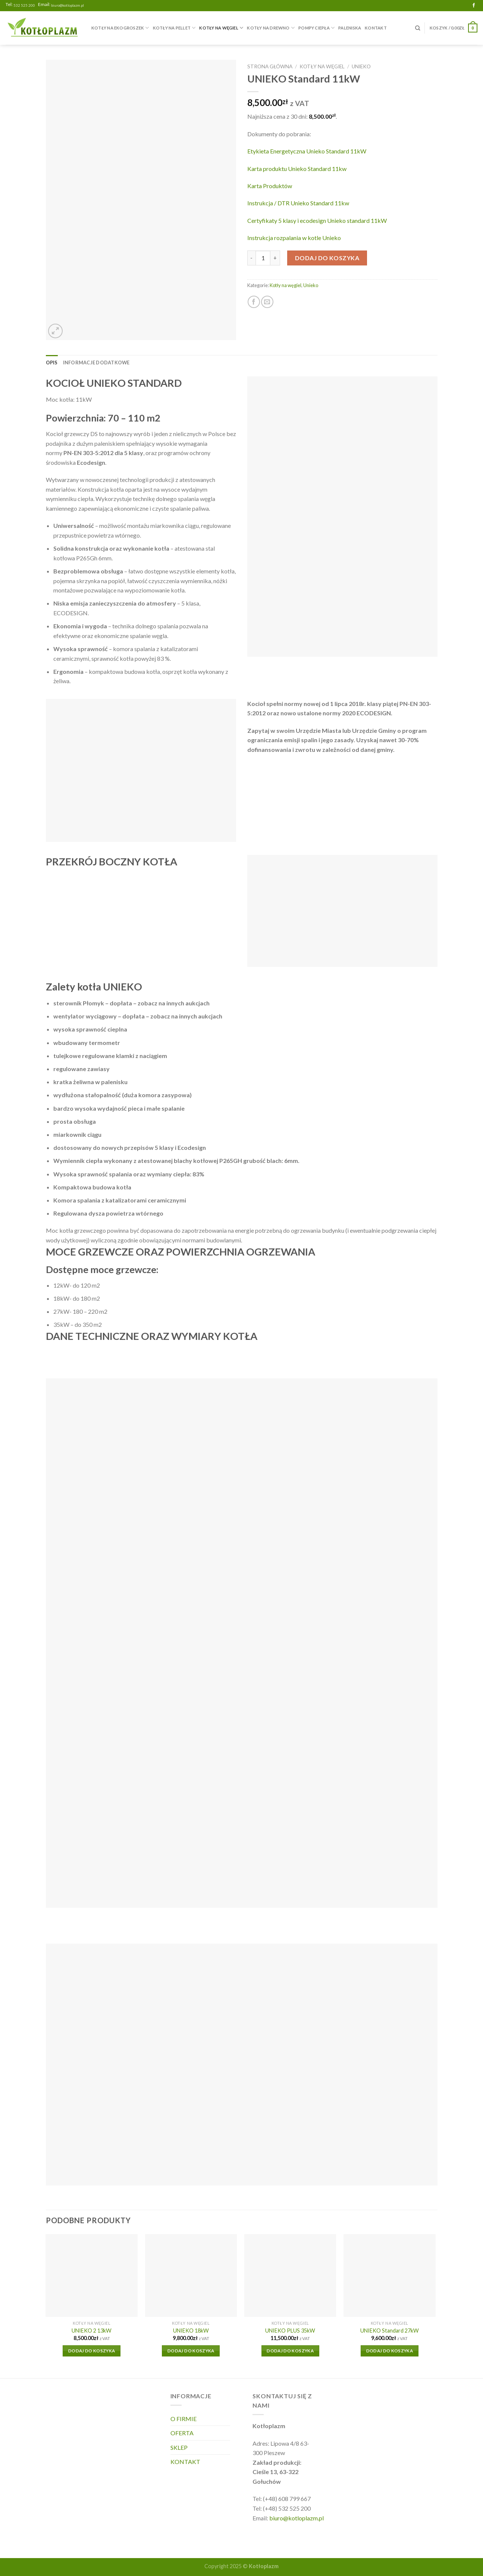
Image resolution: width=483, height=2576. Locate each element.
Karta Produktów (269, 185)
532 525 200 (24, 5)
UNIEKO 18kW (191, 2330)
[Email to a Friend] (267, 302)
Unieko (361, 66)
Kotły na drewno (271, 27)
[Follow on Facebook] (473, 5)
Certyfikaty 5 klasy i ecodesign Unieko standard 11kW (317, 220)
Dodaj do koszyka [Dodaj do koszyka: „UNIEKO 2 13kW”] (91, 2350)
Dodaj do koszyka (327, 257)
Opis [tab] (52, 362)
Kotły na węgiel (221, 27)
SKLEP (179, 2447)
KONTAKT (376, 27)
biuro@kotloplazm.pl (67, 5)
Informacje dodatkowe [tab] (96, 362)
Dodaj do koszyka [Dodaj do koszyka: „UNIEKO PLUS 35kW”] (290, 2350)
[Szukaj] (417, 28)
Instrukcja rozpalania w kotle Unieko (294, 237)
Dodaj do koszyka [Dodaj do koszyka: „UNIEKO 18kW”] (190, 2350)
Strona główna (269, 66)
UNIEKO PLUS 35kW (290, 2330)
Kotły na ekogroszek (120, 27)
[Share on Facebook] (254, 302)
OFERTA (182, 2432)
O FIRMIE (183, 2418)
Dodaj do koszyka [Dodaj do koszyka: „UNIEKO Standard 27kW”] (389, 2350)
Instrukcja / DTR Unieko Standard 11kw (298, 202)
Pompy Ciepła (316, 27)
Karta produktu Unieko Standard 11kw (296, 168)
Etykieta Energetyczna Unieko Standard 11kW (306, 151)
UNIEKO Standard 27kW (389, 2330)
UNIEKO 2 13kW (92, 2330)
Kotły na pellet (174, 27)
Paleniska (349, 27)
